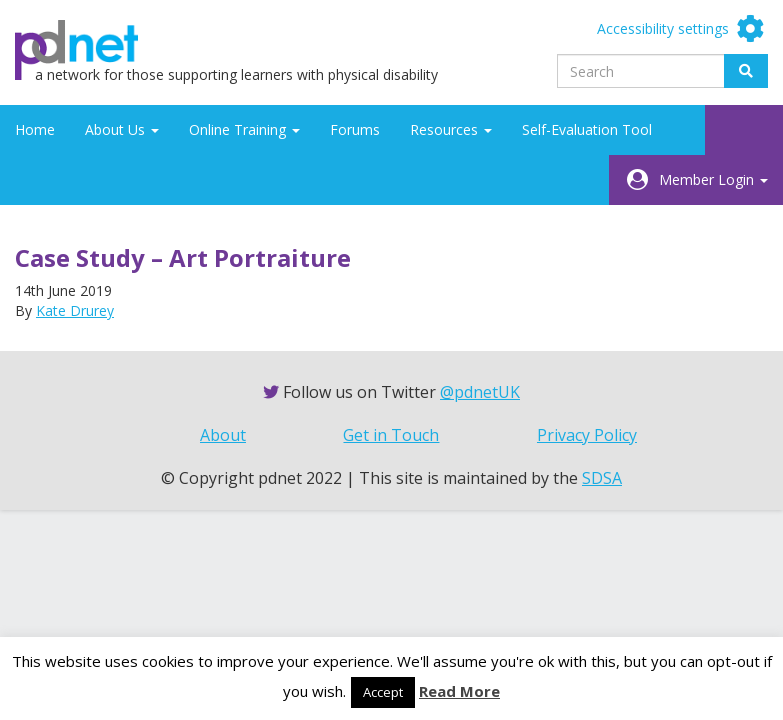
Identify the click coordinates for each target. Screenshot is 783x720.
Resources (451, 129)
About (223, 435)
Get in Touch (391, 435)
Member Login (713, 179)
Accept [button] (383, 692)
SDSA (602, 478)
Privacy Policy (587, 435)
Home (35, 129)
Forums (355, 129)
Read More (459, 691)
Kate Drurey (75, 310)
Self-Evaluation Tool (587, 129)
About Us (122, 129)
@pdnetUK (480, 392)
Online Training (244, 129)
